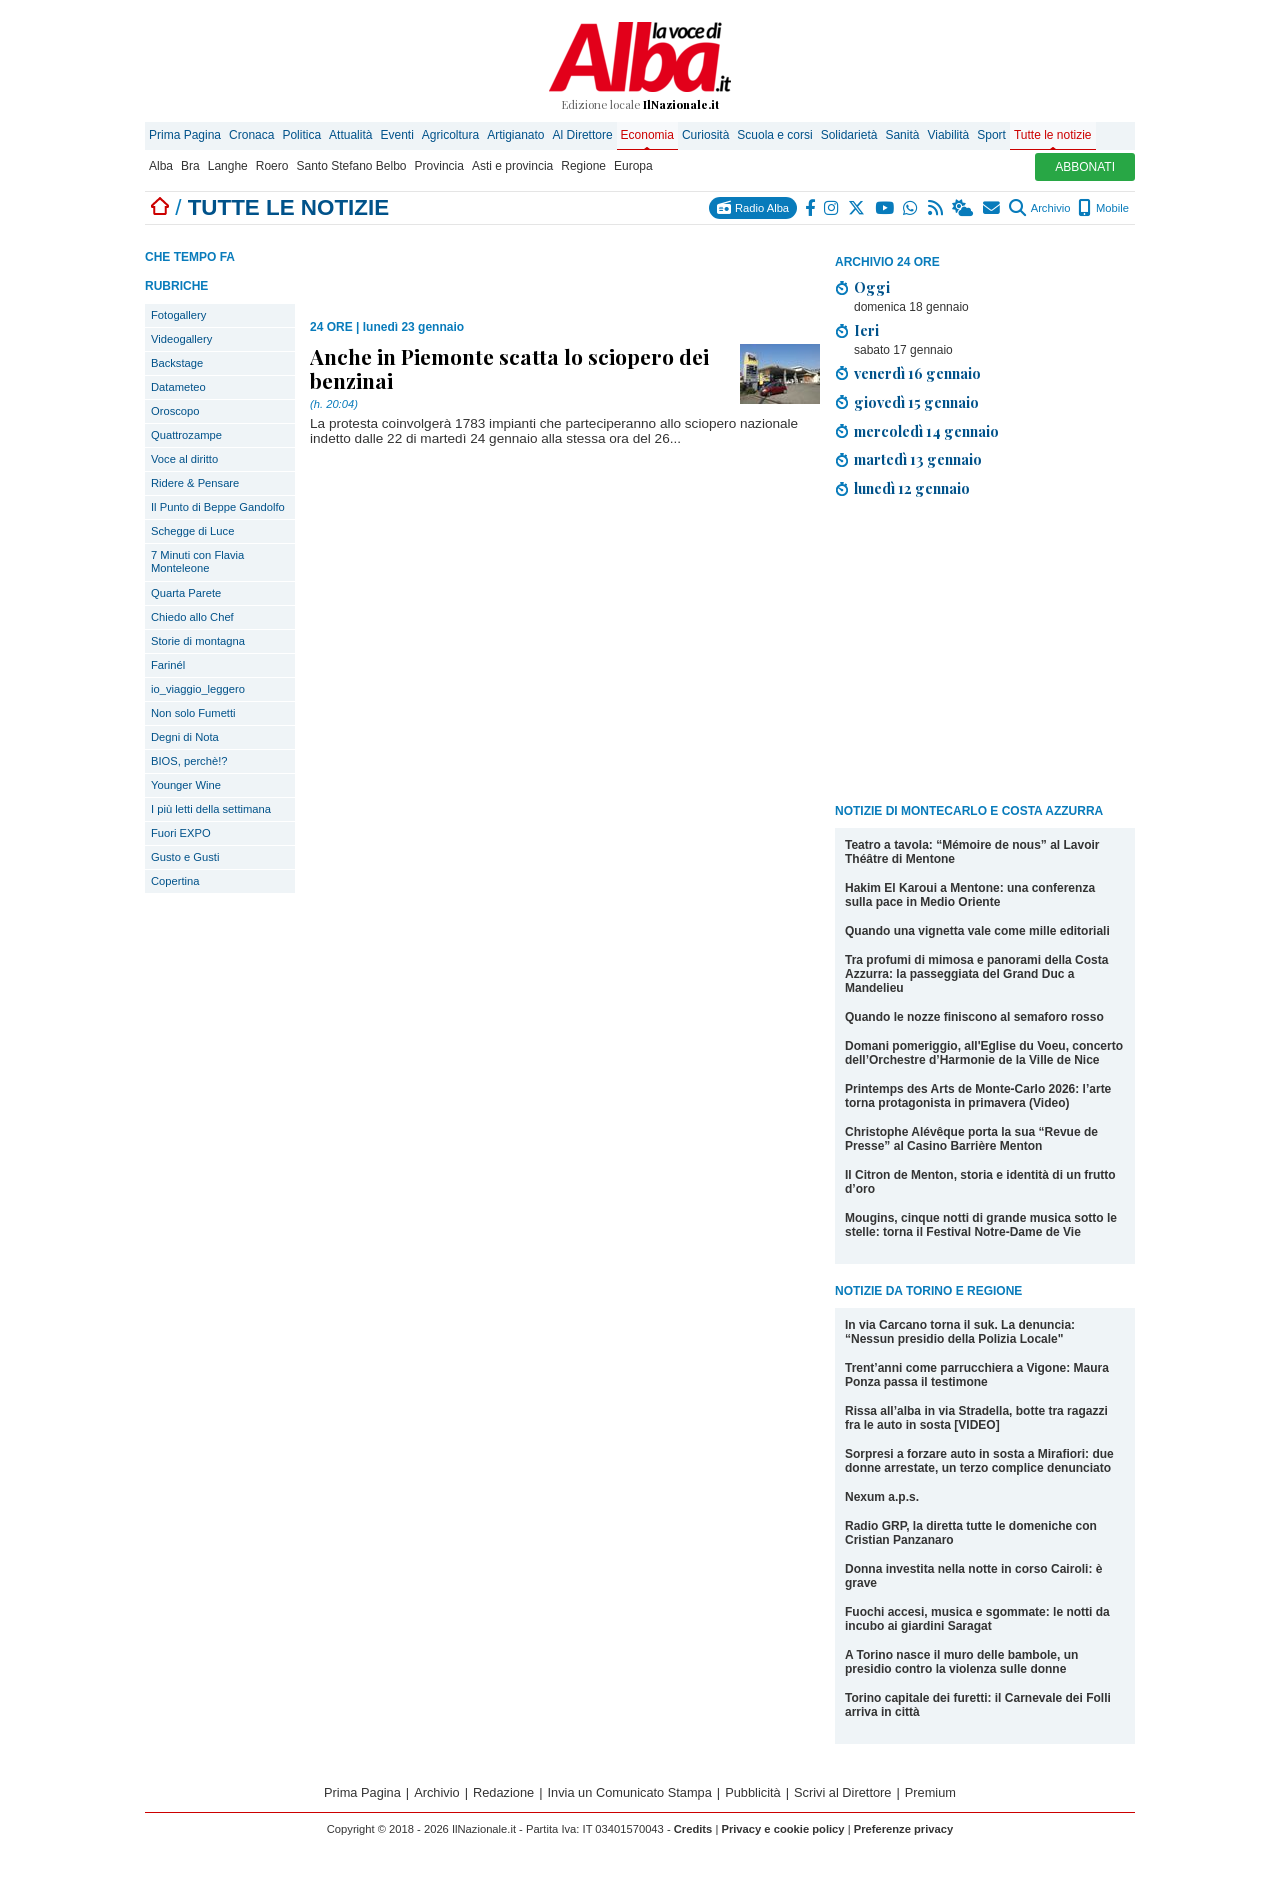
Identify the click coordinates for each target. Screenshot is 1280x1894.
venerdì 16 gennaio (917, 373)
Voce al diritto (184, 459)
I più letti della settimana (211, 809)
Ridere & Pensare (195, 483)
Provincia (439, 166)
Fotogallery (178, 315)
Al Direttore (583, 135)
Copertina (175, 881)
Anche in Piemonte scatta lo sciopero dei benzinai (509, 368)
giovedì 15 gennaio (916, 402)
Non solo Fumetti (193, 713)
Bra (190, 166)
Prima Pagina (185, 135)
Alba (161, 166)
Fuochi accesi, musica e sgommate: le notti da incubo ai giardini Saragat (977, 1619)
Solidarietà (849, 135)
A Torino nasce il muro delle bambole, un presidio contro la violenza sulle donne (961, 1662)
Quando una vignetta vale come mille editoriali (977, 931)
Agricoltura (450, 135)
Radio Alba (753, 207)
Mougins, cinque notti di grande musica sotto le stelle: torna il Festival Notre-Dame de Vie (981, 1225)
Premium (930, 1792)
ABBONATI (1085, 167)
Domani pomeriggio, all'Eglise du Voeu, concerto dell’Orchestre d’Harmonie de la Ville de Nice (984, 1053)
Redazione (503, 1792)
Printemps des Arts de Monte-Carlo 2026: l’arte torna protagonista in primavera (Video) (978, 1096)
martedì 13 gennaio (918, 459)
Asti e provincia (512, 166)
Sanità (902, 135)
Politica (301, 135)
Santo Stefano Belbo (351, 166)
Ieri (866, 330)
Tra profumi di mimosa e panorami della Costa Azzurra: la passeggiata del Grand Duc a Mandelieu (976, 974)
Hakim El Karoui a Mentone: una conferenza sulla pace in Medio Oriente (970, 895)
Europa (633, 166)
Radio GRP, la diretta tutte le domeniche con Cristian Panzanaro (971, 1533)
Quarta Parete (186, 593)
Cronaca (251, 135)
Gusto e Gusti (185, 857)
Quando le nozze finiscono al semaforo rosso (974, 1017)
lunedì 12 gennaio (912, 488)
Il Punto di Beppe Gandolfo (218, 507)
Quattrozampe (186, 435)
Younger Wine (186, 785)
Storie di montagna (198, 641)
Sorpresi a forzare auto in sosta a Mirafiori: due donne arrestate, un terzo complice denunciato (979, 1461)
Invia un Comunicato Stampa (630, 1792)
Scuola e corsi (774, 135)
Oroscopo (175, 411)
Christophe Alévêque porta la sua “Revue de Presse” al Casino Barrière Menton (971, 1139)
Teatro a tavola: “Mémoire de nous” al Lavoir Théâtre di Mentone (972, 852)
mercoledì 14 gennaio (926, 431)
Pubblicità (753, 1792)
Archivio (1039, 208)
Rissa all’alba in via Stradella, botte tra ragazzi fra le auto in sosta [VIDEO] (976, 1418)
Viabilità (948, 135)
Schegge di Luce (192, 531)
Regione (583, 166)
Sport (991, 135)
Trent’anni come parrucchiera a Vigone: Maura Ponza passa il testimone (977, 1375)
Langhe (228, 166)
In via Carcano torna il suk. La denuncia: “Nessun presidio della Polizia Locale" (960, 1332)
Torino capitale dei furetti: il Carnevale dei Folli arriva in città (978, 1705)
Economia (647, 135)
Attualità (350, 135)
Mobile (1103, 208)
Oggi (872, 287)
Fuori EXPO (181, 833)
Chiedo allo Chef (192, 617)
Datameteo (178, 387)
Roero (272, 166)
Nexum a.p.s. (882, 1497)
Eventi (396, 135)
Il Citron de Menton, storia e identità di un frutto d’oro (980, 1182)
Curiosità (705, 135)
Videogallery (181, 339)
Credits (693, 1829)
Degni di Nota (185, 737)
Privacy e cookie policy (782, 1829)
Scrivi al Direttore (842, 1792)
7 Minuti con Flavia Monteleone (197, 561)
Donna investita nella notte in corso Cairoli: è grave (973, 1576)
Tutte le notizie (1053, 135)
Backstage (177, 363)
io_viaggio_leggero (198, 689)
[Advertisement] (985, 654)
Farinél (168, 665)
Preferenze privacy (904, 1829)
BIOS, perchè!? (189, 761)
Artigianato (515, 135)
